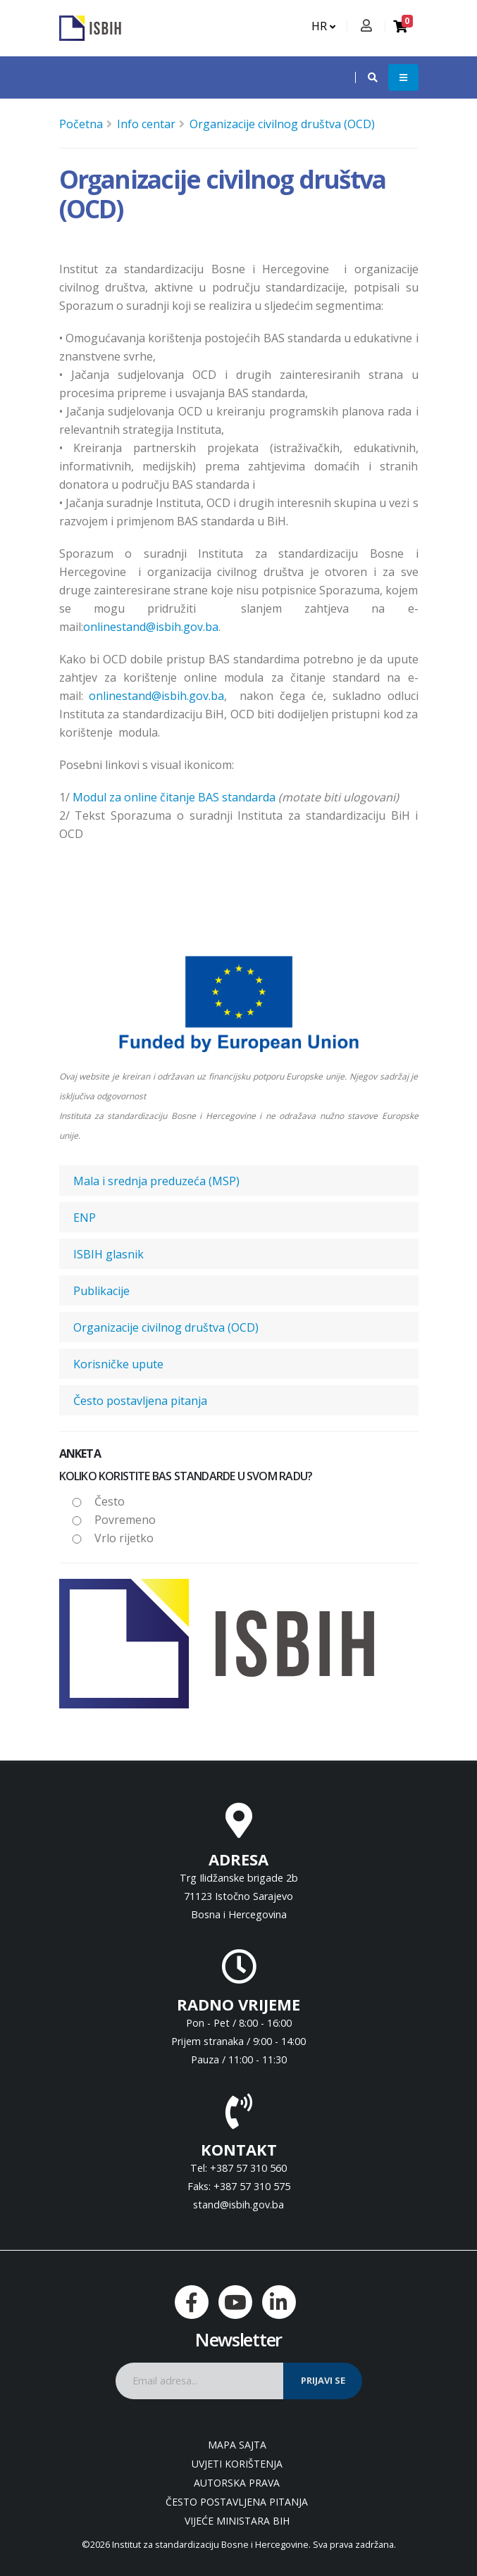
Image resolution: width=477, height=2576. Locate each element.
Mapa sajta (237, 2444)
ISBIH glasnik (108, 1254)
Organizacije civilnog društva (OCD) (282, 124)
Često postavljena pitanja (140, 1400)
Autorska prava (237, 2482)
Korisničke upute (118, 1364)
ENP (84, 1217)
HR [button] (323, 26)
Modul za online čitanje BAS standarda (174, 797)
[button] (365, 77)
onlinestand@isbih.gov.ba (150, 626)
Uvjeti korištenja (237, 2463)
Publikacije (101, 1291)
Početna (81, 124)
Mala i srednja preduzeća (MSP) (156, 1181)
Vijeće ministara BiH (237, 2520)
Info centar (146, 124)
